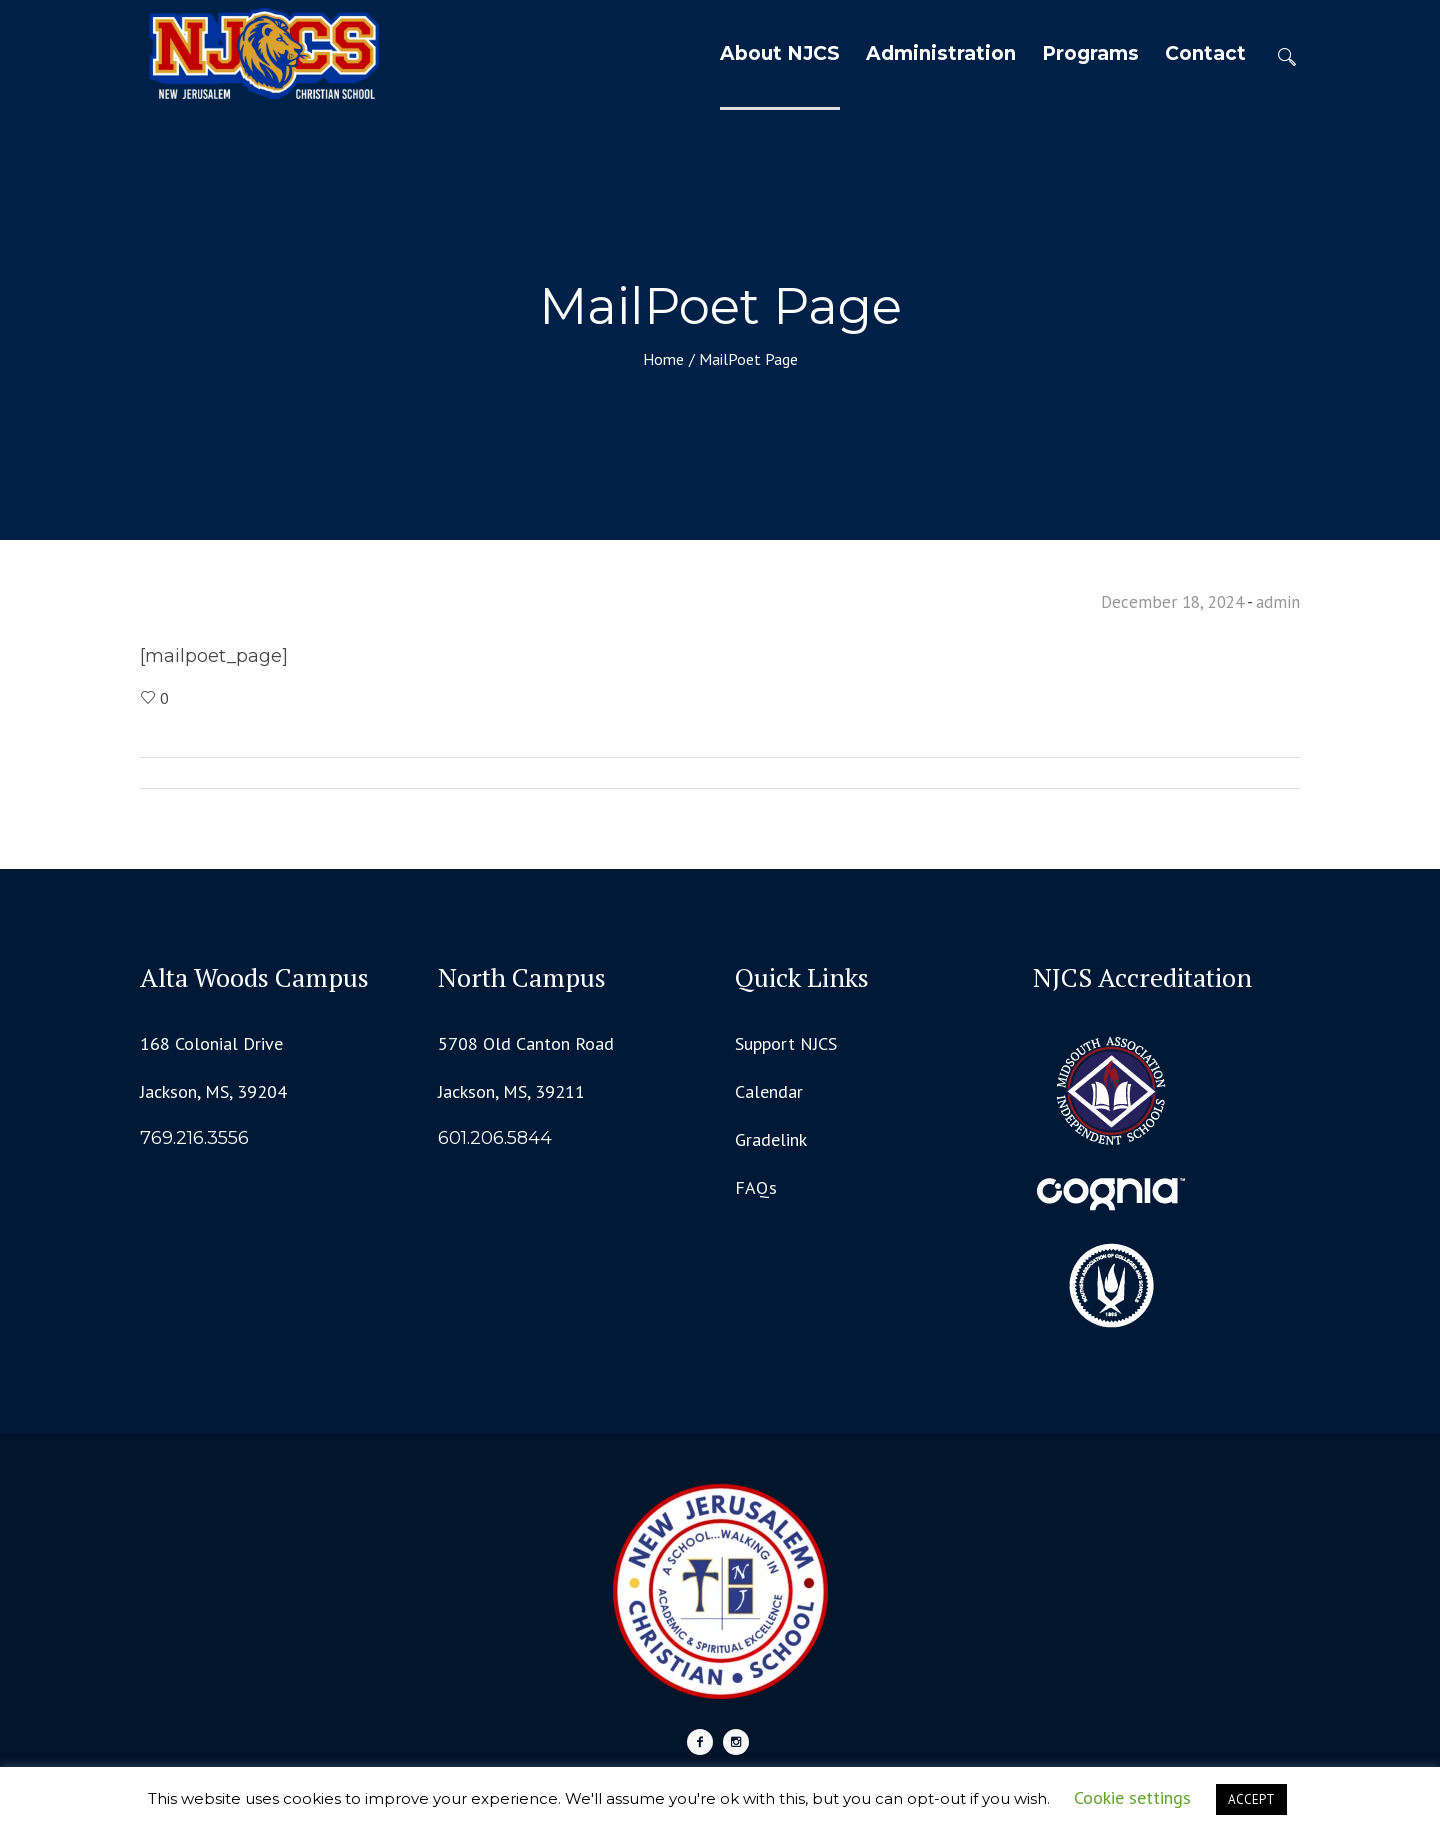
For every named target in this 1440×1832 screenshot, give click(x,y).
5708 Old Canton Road (526, 1043)
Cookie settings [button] (1132, 1797)
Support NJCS (786, 1043)
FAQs (756, 1187)
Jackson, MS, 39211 (511, 1091)
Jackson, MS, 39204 (213, 1091)
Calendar (769, 1091)
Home (663, 359)
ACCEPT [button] (1251, 1799)
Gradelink (771, 1139)
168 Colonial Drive (211, 1043)
